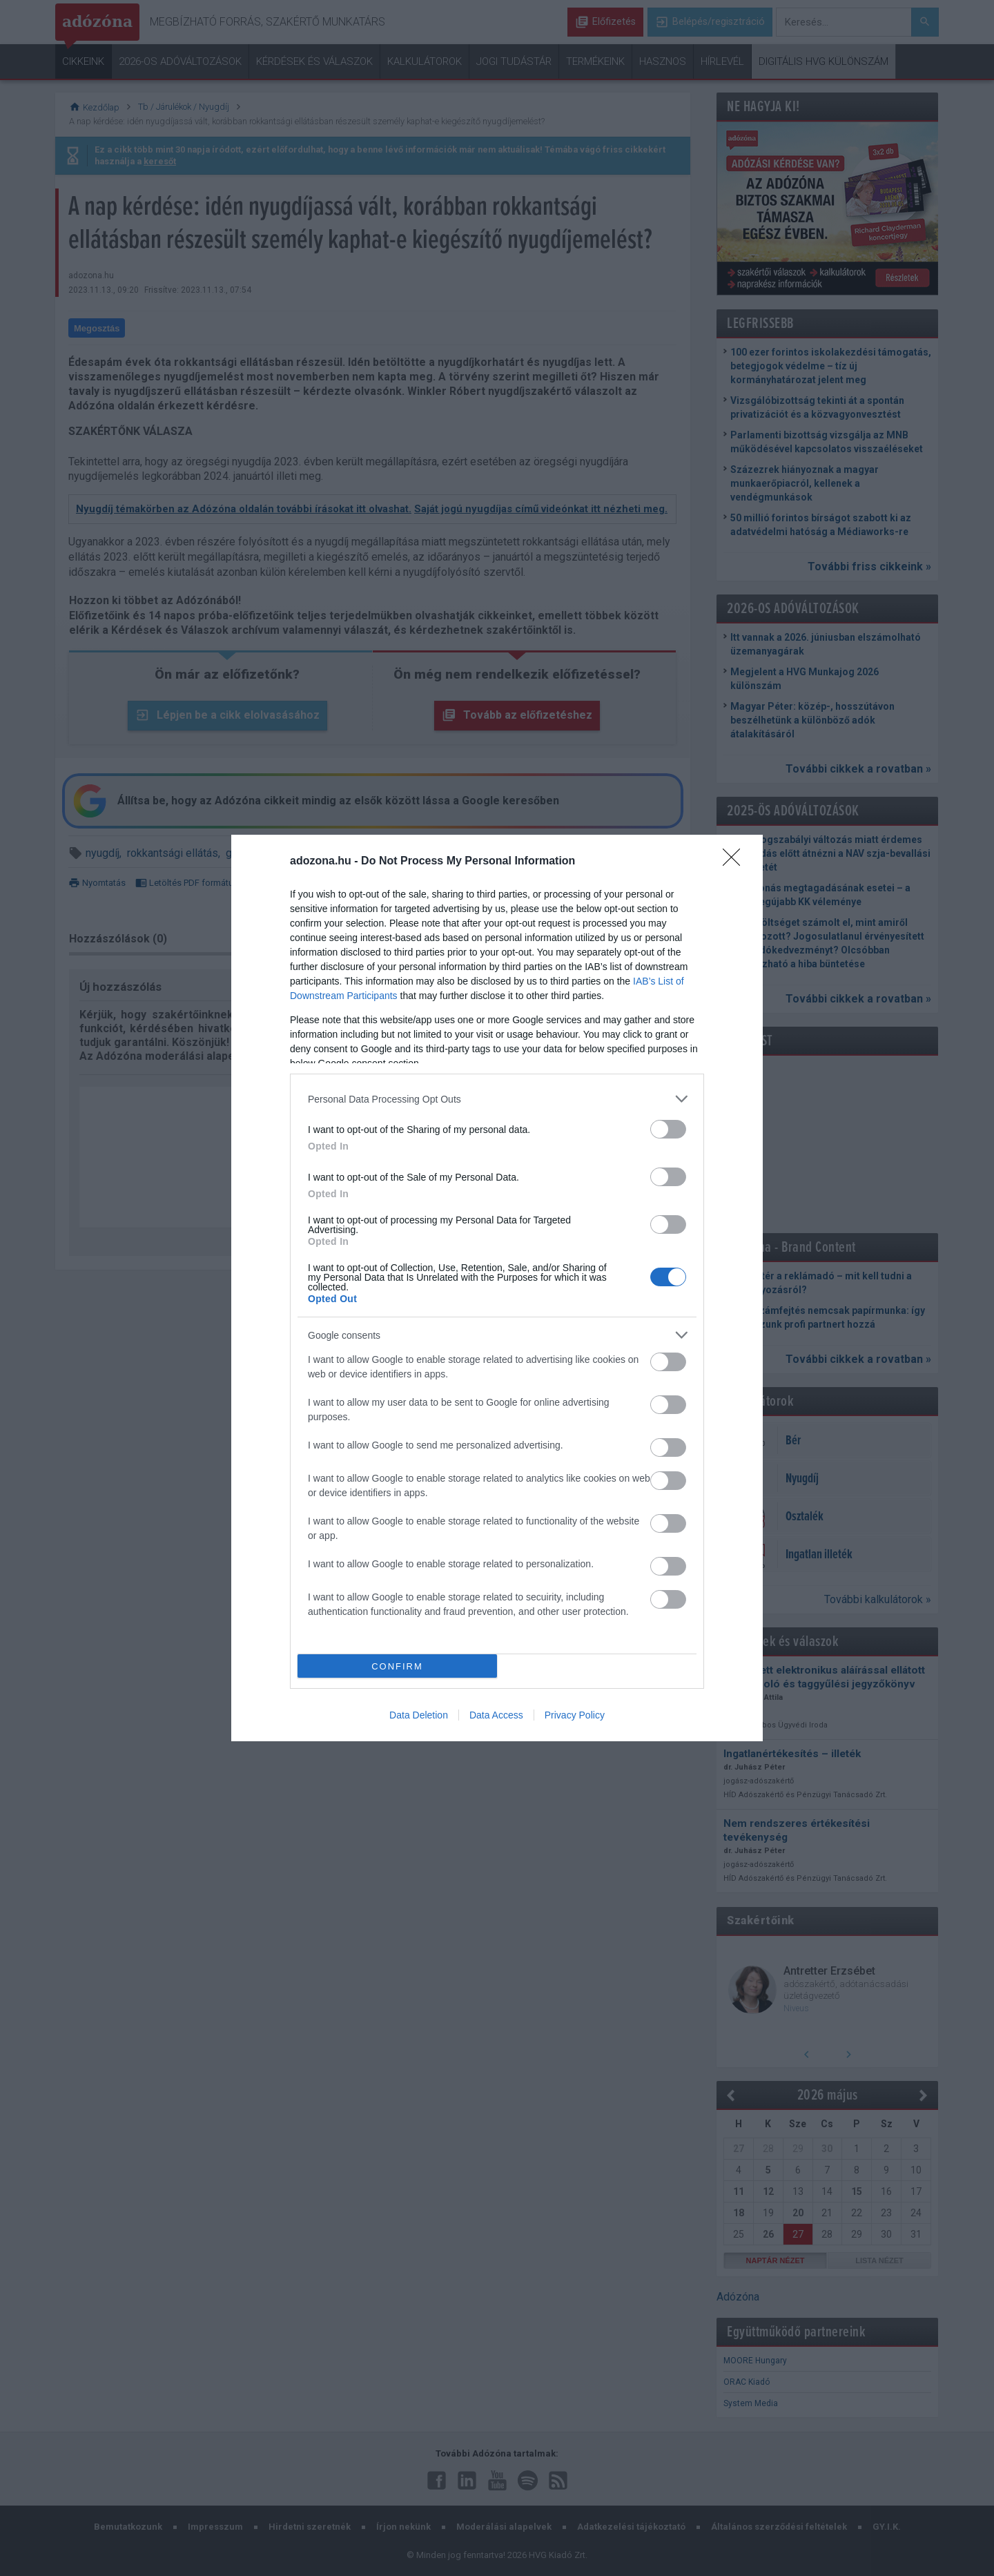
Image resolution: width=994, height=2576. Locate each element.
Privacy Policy (575, 1715)
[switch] (668, 1129)
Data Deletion (418, 1715)
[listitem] (497, 1099)
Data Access (496, 1715)
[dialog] (497, 1288)
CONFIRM (397, 1665)
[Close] (736, 862)
